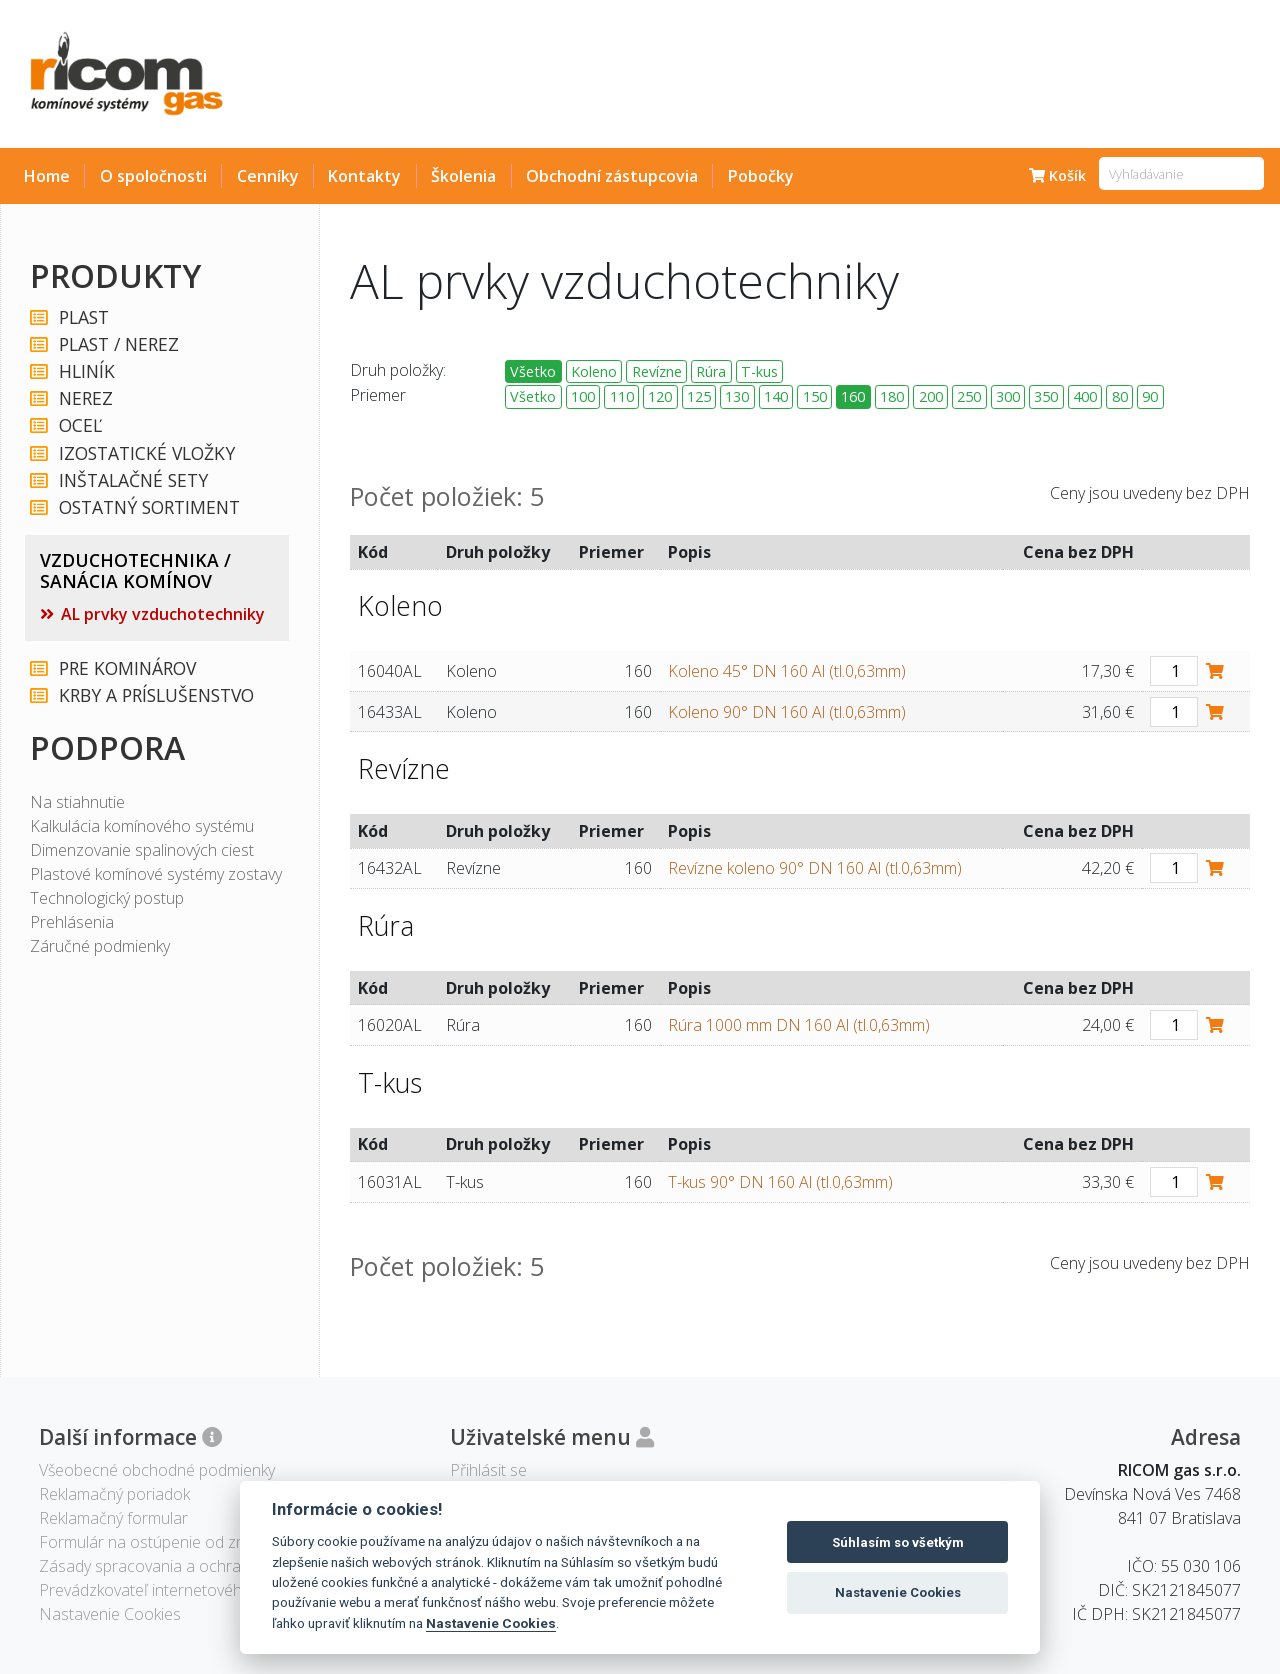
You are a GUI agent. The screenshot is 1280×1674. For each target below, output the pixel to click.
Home (47, 176)
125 (699, 396)
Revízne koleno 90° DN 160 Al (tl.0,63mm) (815, 868)
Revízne (657, 371)
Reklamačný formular (113, 1518)
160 (853, 396)
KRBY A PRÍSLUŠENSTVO (155, 695)
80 (1120, 396)
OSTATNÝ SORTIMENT (148, 507)
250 (969, 396)
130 (737, 396)
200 (931, 396)
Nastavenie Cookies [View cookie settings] (110, 1614)
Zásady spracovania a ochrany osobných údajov (210, 1566)
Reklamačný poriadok (114, 1494)
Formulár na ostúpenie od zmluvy (157, 1542)
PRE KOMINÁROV (126, 668)
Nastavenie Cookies (491, 1623)
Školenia (463, 176)
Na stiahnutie (77, 802)
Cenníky (268, 176)
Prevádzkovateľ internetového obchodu (179, 1590)
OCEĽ (79, 425)
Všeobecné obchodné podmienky (157, 1470)
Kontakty (364, 176)
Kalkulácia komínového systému (142, 826)
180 (892, 396)
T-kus (759, 371)
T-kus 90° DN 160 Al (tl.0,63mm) (780, 1182)
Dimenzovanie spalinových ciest (142, 850)
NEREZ (85, 398)
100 (583, 396)
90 (1150, 396)
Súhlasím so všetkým (898, 1542)
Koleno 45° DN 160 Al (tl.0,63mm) (787, 671)
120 (660, 396)
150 (815, 396)
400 (1085, 396)
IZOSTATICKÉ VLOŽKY (146, 453)
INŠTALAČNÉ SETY (132, 480)
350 (1046, 396)
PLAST (83, 317)
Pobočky (761, 176)
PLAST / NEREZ (118, 344)
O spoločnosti (153, 176)
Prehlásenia (72, 922)
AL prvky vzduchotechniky (163, 614)
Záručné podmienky (100, 946)
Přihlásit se (488, 1470)
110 (622, 396)
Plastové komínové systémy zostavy (156, 874)
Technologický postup (107, 898)
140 (776, 396)
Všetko (533, 371)
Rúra (711, 371)
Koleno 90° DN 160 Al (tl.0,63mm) (787, 712)
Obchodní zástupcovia (612, 176)
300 (1008, 396)
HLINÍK (86, 371)
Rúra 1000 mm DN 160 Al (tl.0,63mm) (799, 1025)
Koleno (594, 371)
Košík (1057, 175)
